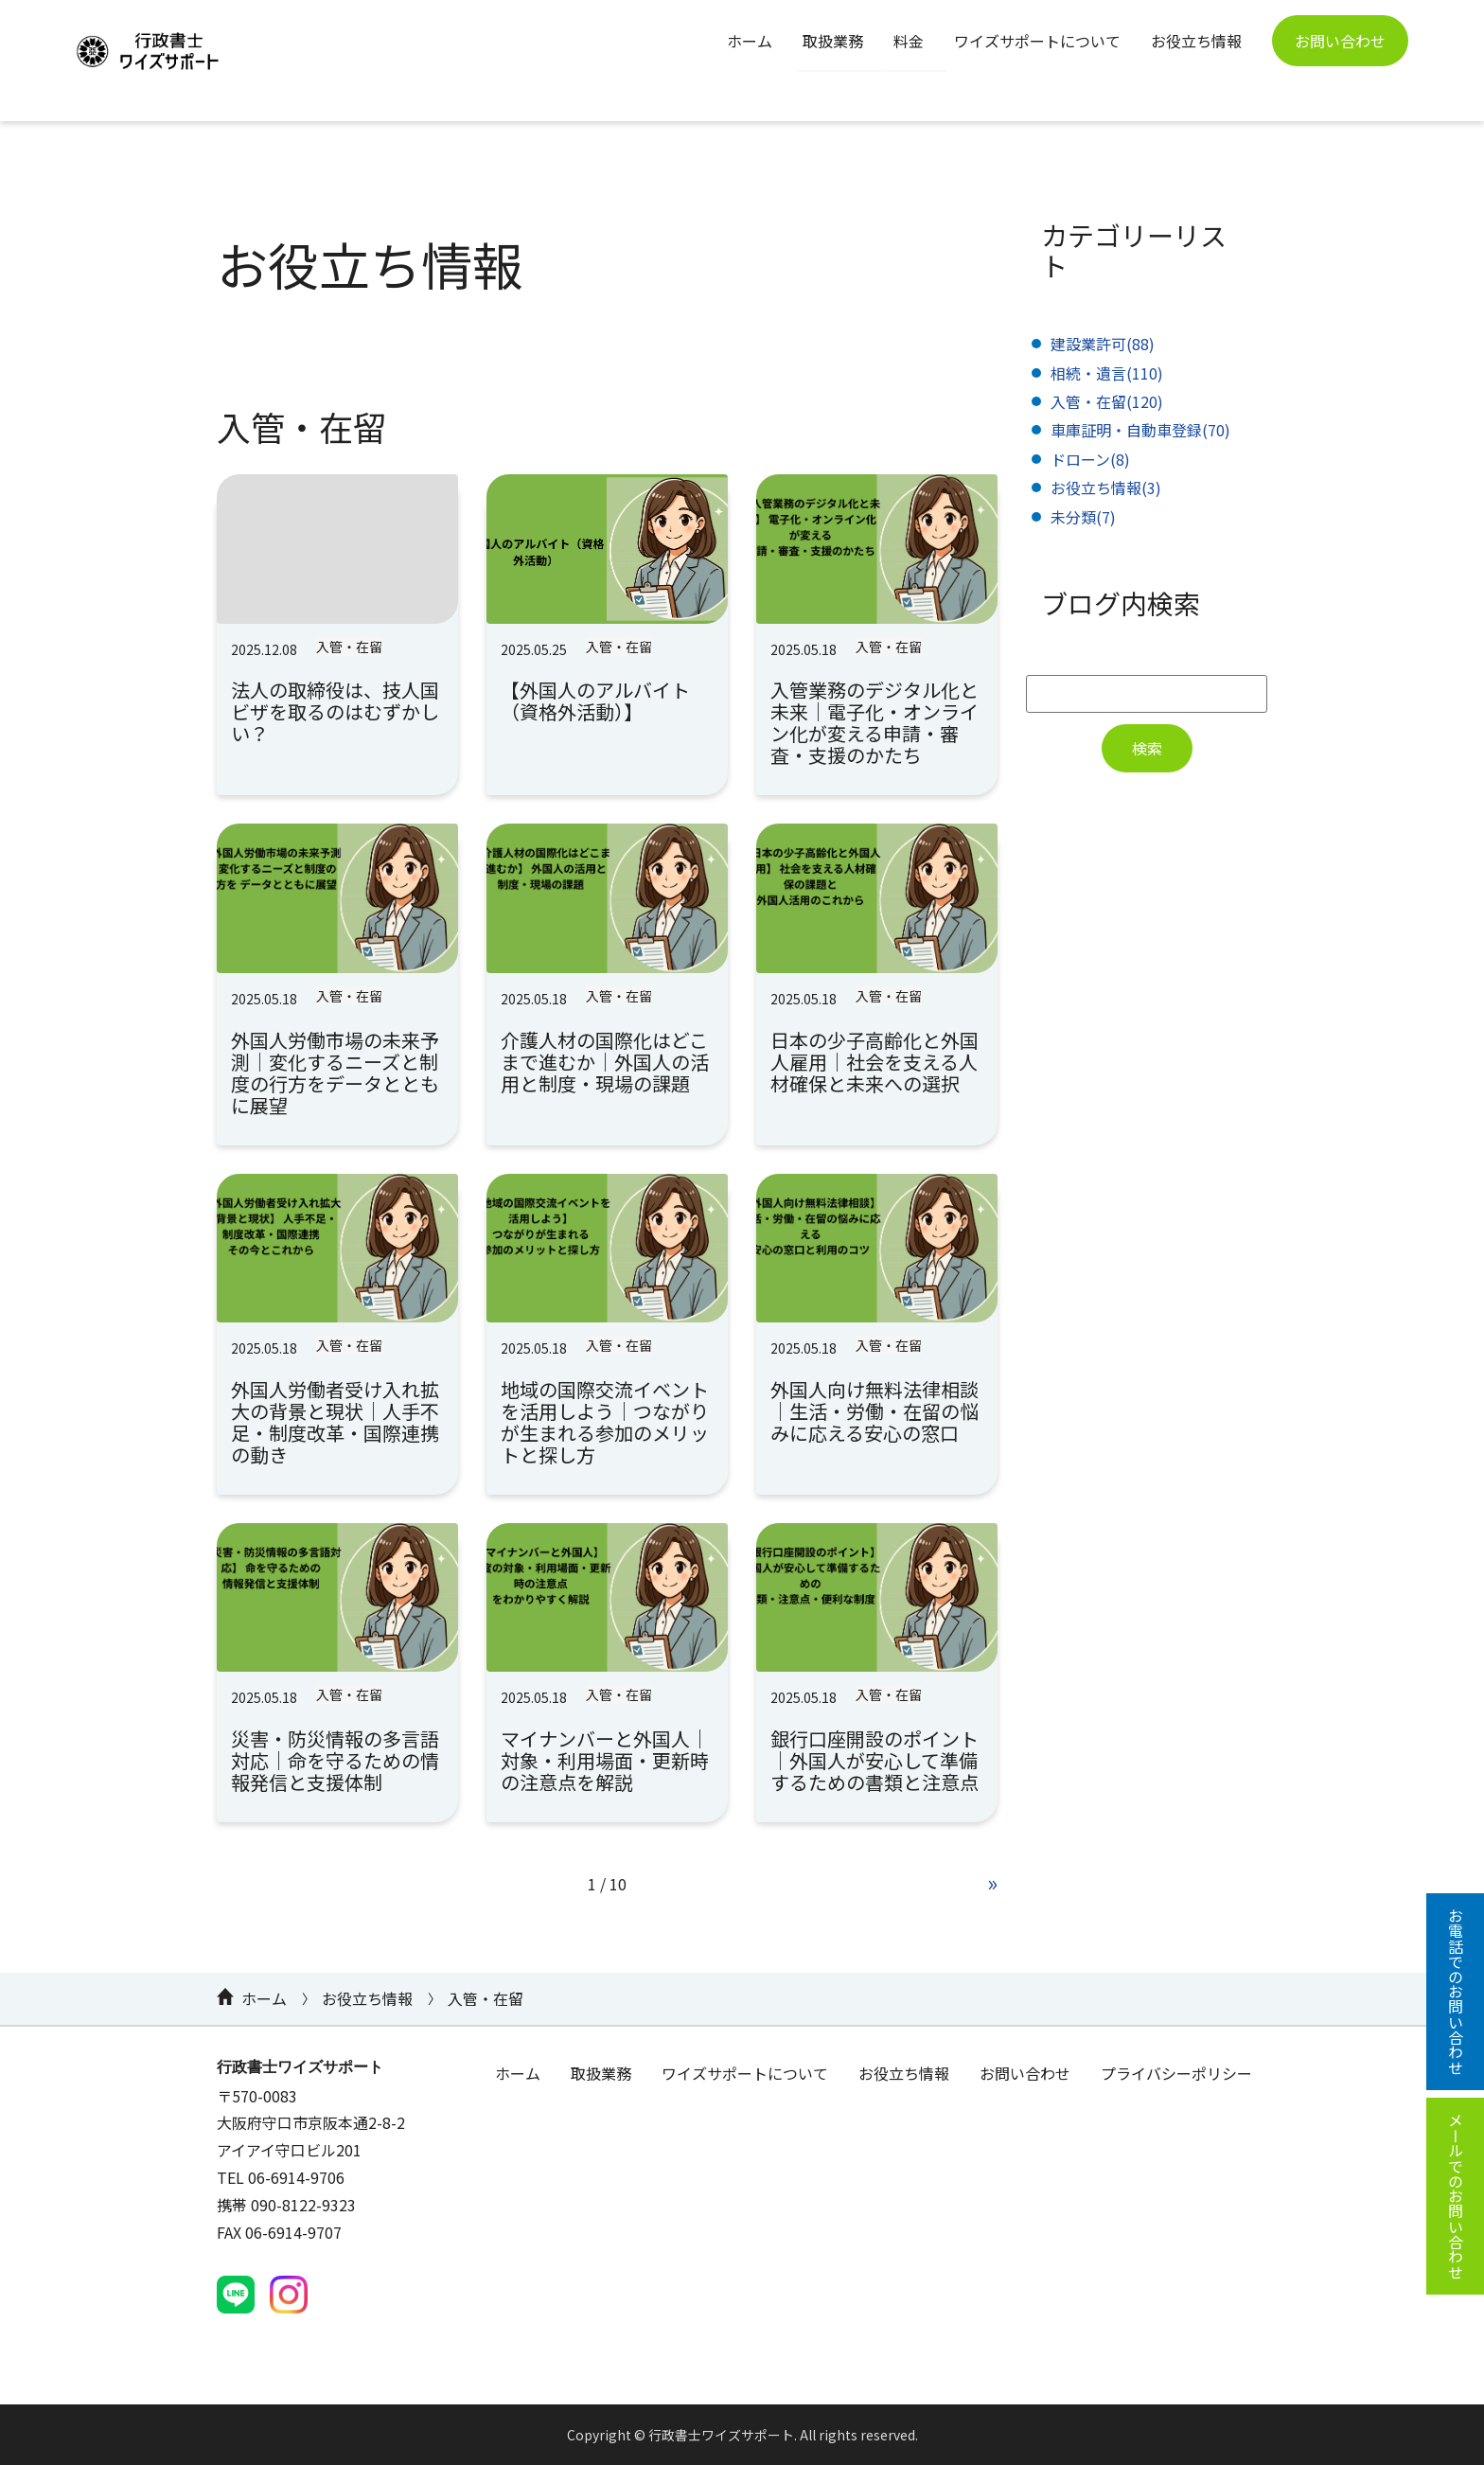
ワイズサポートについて (1037, 40)
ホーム (749, 40)
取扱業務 (833, 40)
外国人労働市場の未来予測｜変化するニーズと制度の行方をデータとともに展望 (335, 1072)
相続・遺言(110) (1107, 373)
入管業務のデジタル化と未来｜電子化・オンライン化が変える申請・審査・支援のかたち (874, 722)
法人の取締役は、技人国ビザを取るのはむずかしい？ (335, 711)
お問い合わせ (1340, 40)
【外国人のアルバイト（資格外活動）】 (595, 700)
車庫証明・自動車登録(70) (1140, 429)
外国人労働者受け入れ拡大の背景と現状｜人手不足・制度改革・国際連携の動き (335, 1421)
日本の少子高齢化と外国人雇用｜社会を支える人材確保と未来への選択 (874, 1061)
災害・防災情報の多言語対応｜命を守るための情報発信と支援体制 (335, 1760)
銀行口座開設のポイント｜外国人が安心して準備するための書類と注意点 (874, 1760)
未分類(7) (1083, 516)
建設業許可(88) (1103, 343)
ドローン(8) (1090, 459)
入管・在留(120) (1107, 401)
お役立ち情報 (1196, 40)
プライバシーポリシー (1176, 2073)
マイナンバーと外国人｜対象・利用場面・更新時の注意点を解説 (605, 1760)
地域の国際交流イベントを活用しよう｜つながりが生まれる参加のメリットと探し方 (605, 1421)
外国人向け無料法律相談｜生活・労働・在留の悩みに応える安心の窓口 (874, 1410)
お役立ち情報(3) (1106, 487)
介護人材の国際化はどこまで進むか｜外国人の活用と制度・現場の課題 (605, 1061)
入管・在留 (349, 646)
